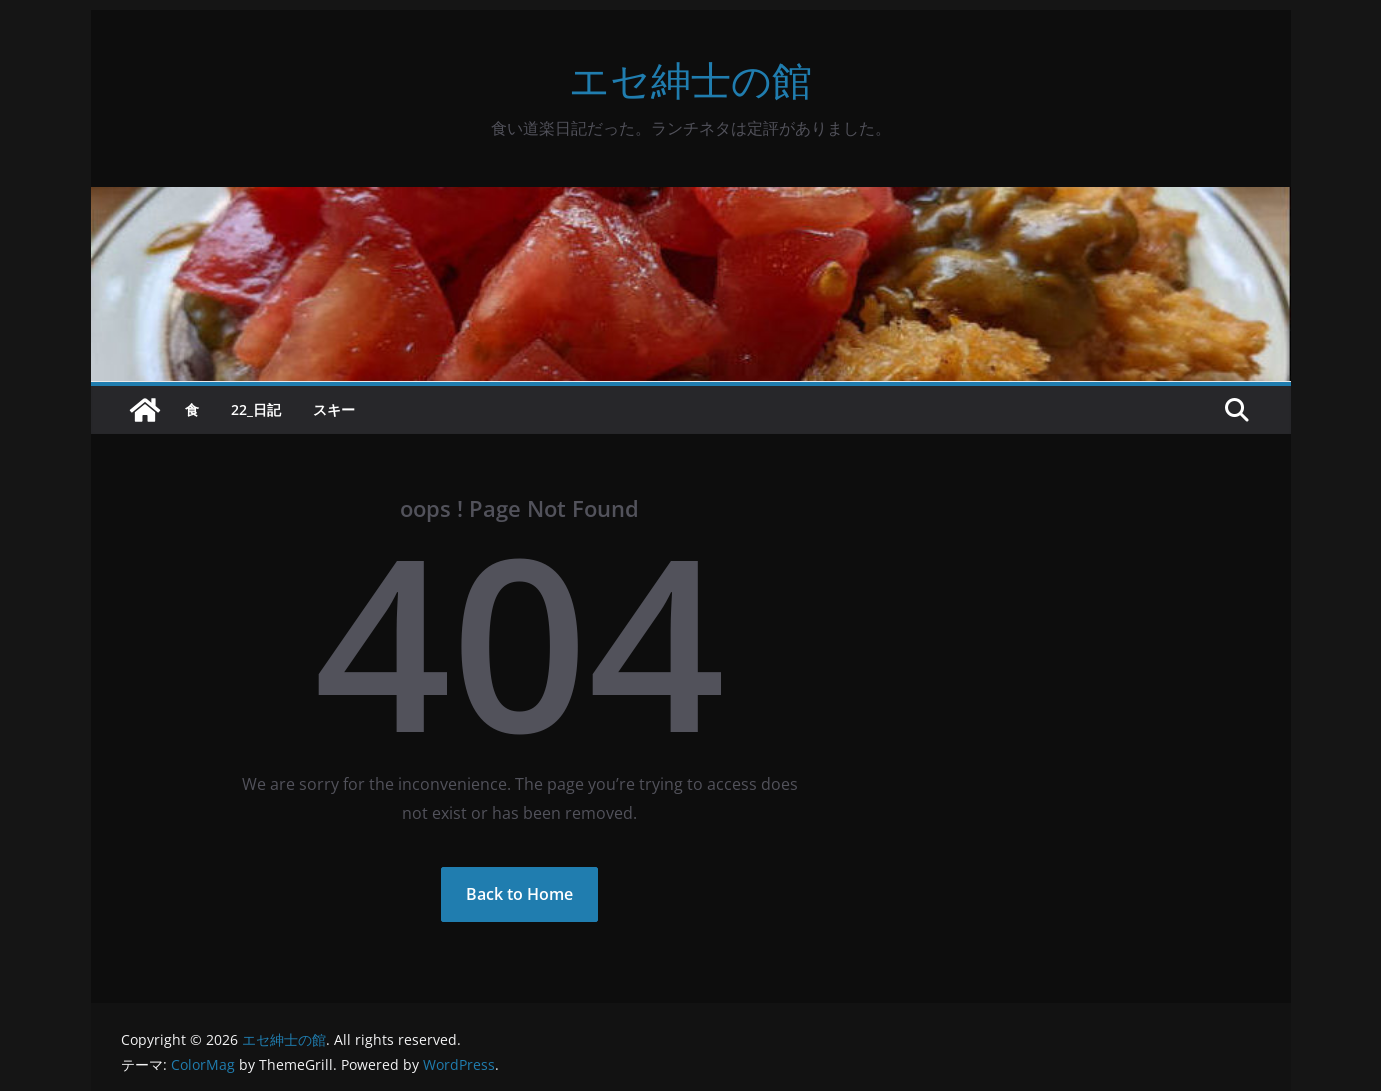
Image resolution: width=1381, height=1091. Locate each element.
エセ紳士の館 (690, 79)
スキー (334, 409)
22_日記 (256, 409)
